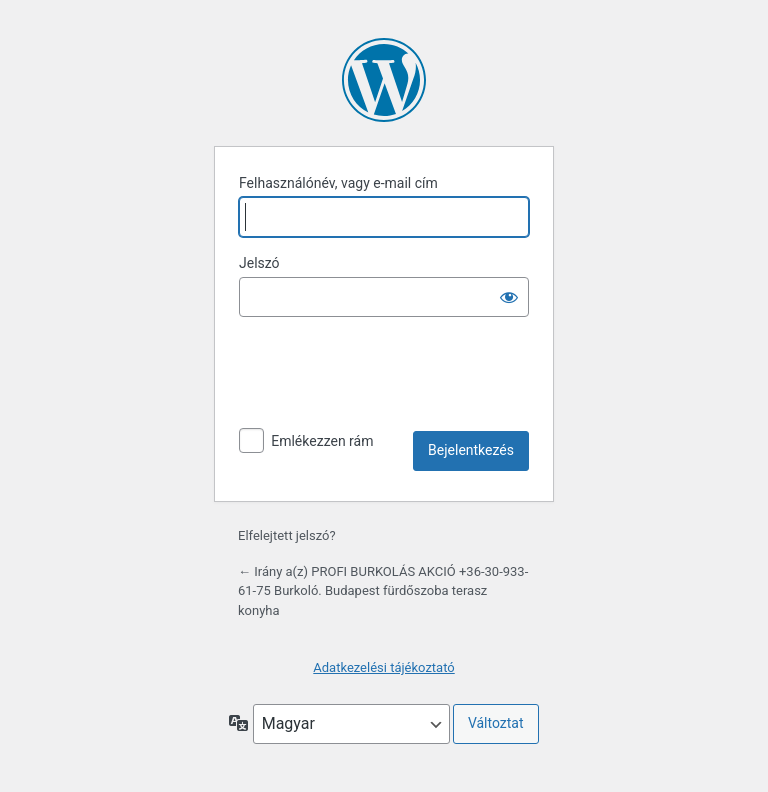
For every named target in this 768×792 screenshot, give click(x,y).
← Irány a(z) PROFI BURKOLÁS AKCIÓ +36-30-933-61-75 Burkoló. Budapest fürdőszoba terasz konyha (383, 591)
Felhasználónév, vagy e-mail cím (338, 183)
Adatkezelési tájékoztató (383, 667)
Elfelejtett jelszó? (287, 535)
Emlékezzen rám (322, 441)
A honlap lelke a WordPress (384, 80)
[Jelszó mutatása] (509, 297)
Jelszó (259, 263)
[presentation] (391, 382)
